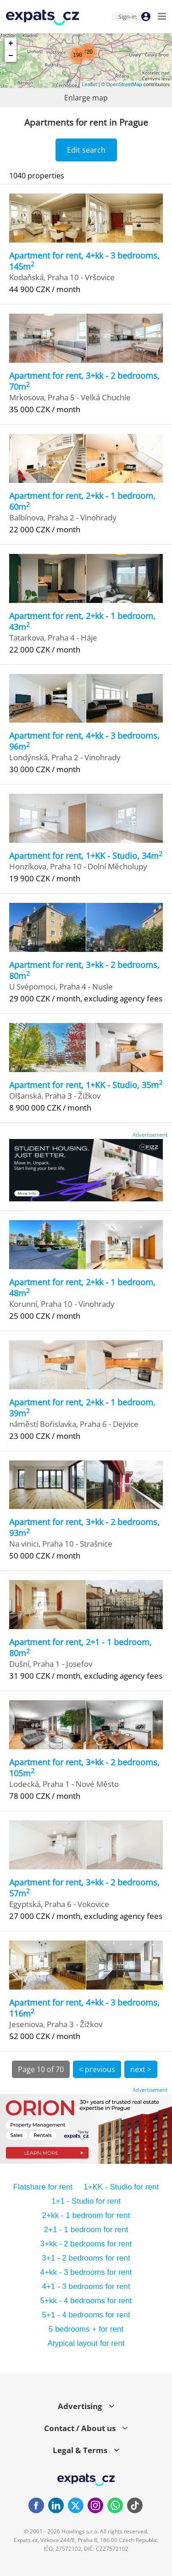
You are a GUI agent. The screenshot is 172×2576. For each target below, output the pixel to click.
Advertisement (150, 1134)
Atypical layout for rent (85, 2343)
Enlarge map (86, 98)
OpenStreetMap (124, 84)
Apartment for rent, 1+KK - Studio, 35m (85, 1084)
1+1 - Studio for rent (86, 2201)
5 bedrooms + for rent (86, 2329)
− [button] (10, 55)
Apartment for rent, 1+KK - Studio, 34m (85, 855)
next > (140, 2069)
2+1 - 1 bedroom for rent (86, 2229)
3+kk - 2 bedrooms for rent (86, 2243)
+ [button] (10, 43)
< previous (97, 2069)
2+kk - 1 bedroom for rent (86, 2215)
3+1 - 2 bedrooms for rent (86, 2258)
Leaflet (89, 84)
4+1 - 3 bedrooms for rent (86, 2286)
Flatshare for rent (42, 2187)
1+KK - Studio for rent (121, 2187)
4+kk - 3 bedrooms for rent (86, 2272)
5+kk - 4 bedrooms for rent (86, 2300)
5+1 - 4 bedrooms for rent (86, 2315)
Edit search (86, 150)
